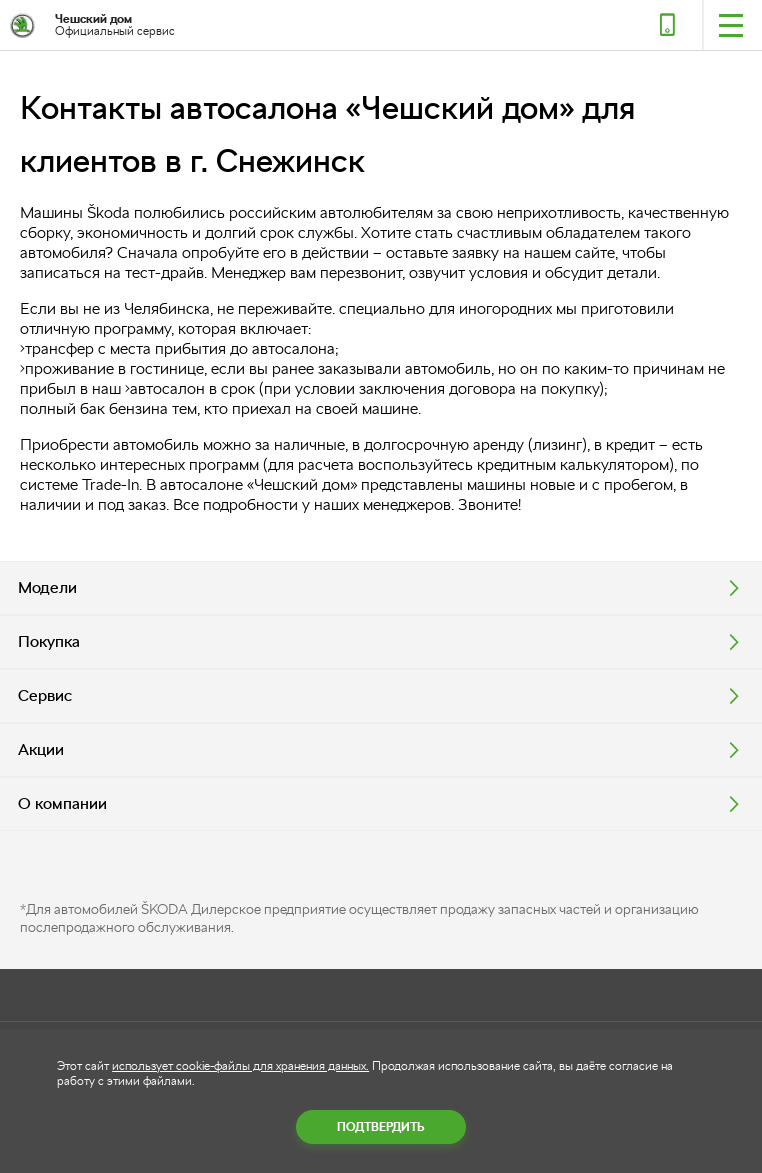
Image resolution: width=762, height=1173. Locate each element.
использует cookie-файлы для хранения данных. (240, 1066)
